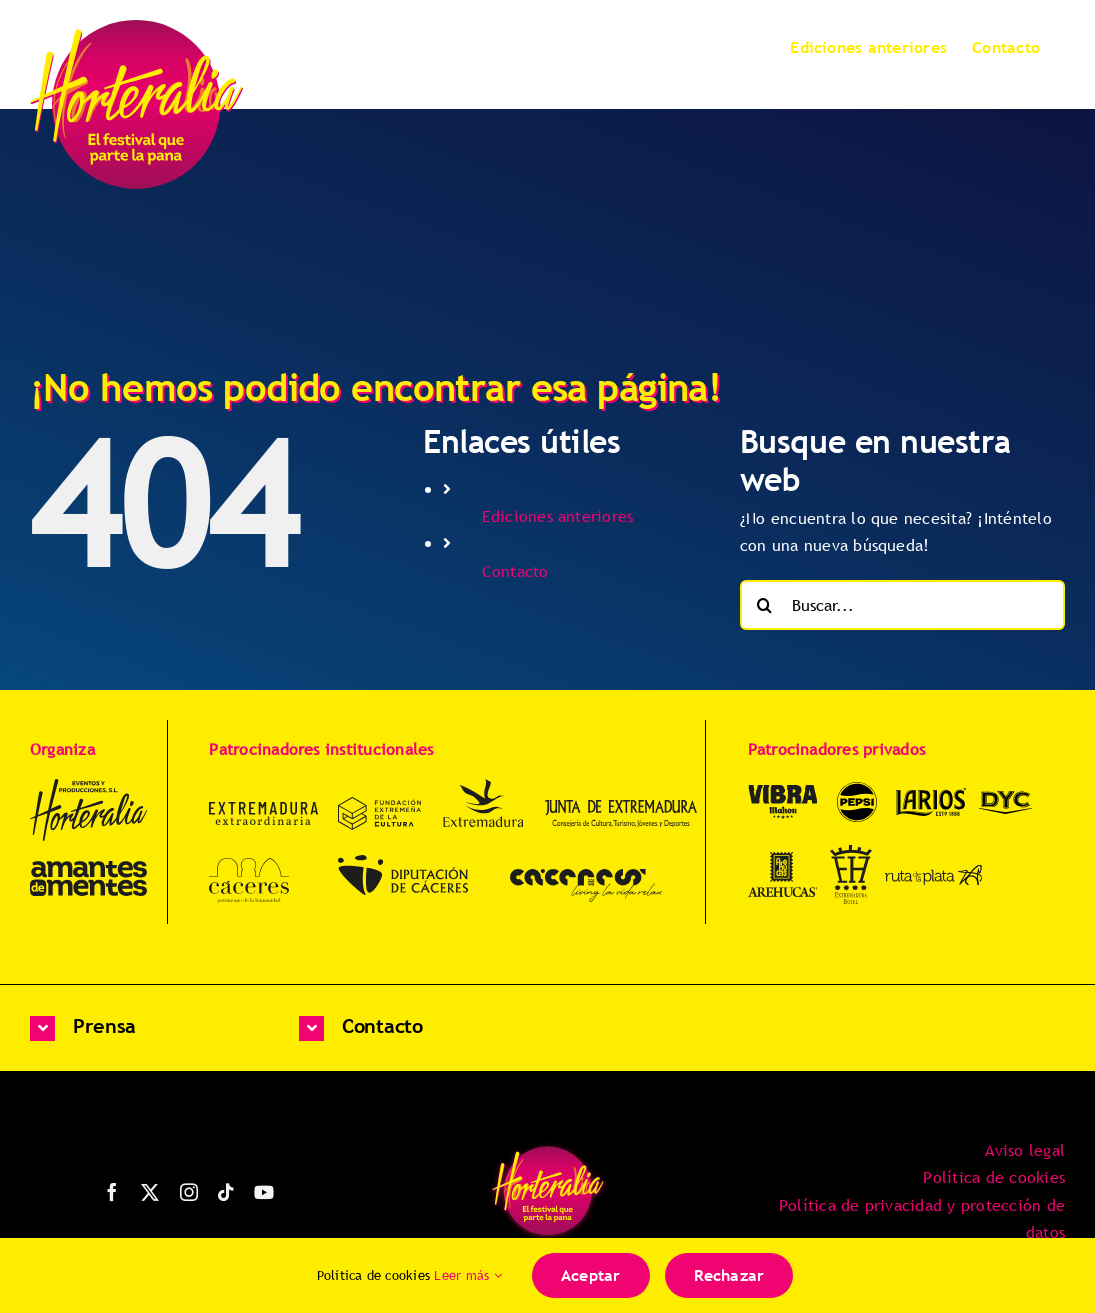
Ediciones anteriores (558, 516)
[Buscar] (765, 605)
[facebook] (112, 1192)
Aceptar (591, 1275)
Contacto (515, 571)
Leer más (467, 1275)
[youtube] (264, 1192)
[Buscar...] (902, 605)
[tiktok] (226, 1192)
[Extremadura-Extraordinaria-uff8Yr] (263, 810)
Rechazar (729, 1275)
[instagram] (189, 1192)
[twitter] (150, 1192)
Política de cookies (994, 1177)
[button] (144, 1028)
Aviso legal (1025, 1150)
